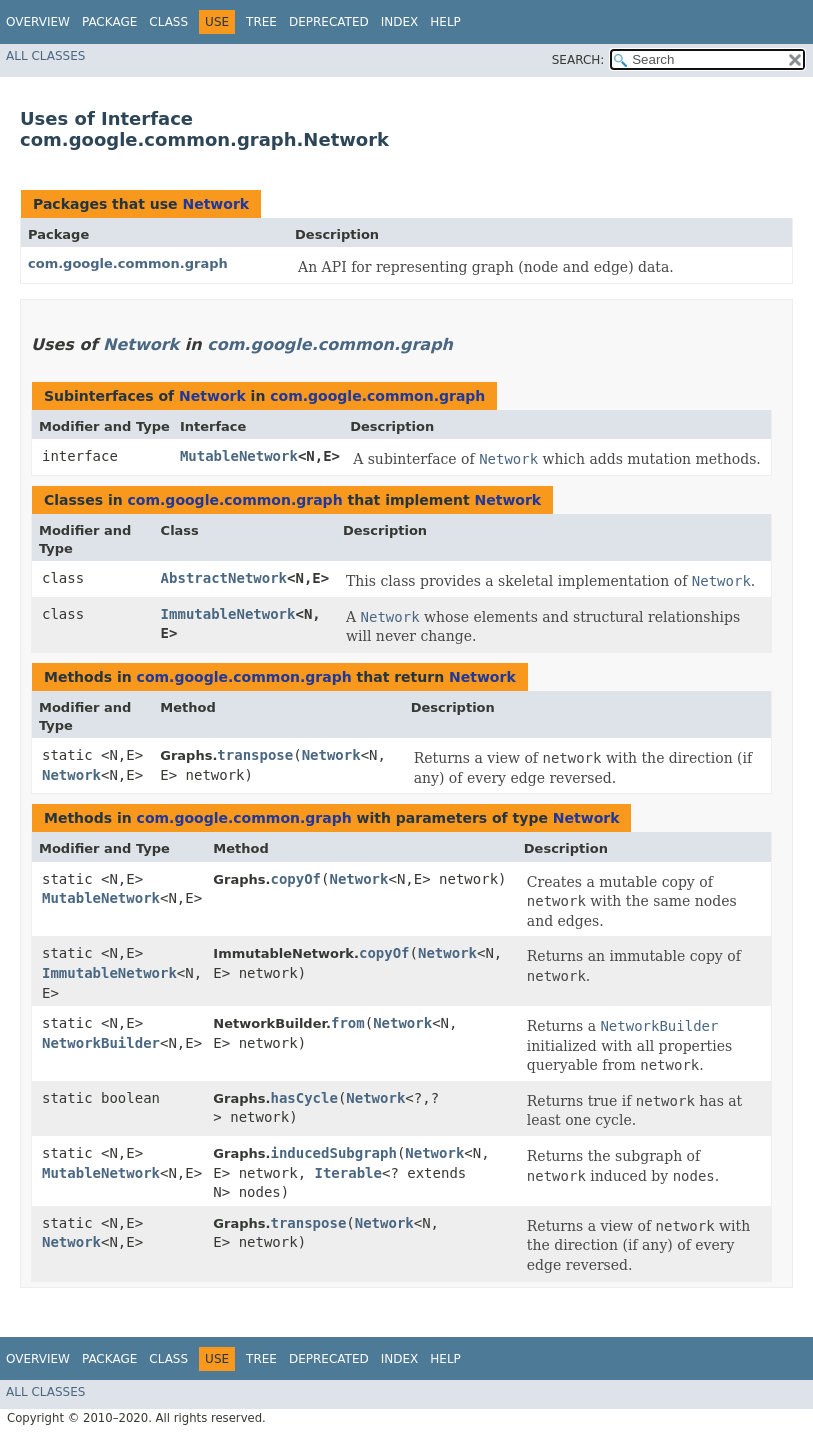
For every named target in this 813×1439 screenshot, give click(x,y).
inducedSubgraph (333, 1153)
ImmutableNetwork (228, 614)
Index (400, 22)
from (348, 1023)
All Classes (45, 56)
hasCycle (303, 1098)
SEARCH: (578, 60)
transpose (255, 755)
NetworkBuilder (101, 1043)
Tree (261, 22)
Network (215, 204)
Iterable (348, 1173)
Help (445, 22)
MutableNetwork (239, 456)
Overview (38, 22)
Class (168, 22)
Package (109, 22)
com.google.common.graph (128, 263)
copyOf (295, 879)
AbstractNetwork (224, 578)
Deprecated (329, 22)
